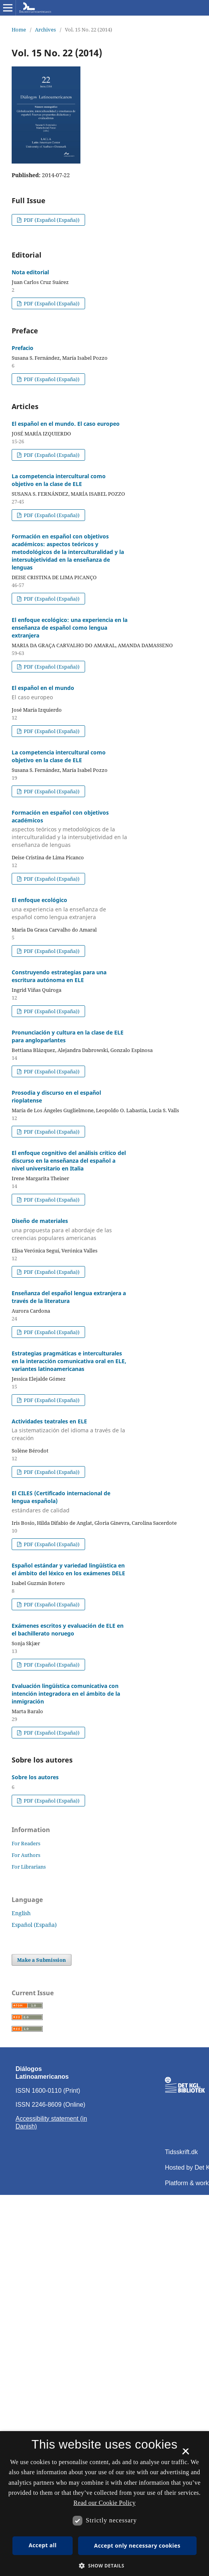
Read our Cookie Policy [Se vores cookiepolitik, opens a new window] (104, 2502)
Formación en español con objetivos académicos (69, 829)
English (21, 1913)
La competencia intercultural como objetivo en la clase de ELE (59, 480)
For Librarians (29, 1866)
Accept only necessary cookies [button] (137, 2545)
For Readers (26, 1843)
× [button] (185, 2454)
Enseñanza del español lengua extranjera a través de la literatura (69, 1297)
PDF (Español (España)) (51, 219)
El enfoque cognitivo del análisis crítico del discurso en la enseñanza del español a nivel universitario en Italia (69, 1160)
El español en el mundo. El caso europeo (66, 423)
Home (19, 29)
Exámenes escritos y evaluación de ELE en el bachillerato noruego (68, 1629)
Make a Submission (41, 1959)
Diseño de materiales (69, 1229)
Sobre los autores (35, 1777)
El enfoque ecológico (69, 908)
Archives (45, 29)
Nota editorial (30, 272)
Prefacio (22, 348)
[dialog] (104, 2503)
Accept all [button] (43, 2545)
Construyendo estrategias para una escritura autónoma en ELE (59, 976)
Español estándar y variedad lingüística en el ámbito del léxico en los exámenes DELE (68, 1569)
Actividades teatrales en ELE (69, 1430)
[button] (104, 2566)
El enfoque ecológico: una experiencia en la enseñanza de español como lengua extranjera (69, 627)
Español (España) (34, 1924)
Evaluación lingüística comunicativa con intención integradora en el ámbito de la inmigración (66, 1693)
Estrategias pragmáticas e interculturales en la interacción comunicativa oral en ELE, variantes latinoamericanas (69, 1361)
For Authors (26, 1854)
